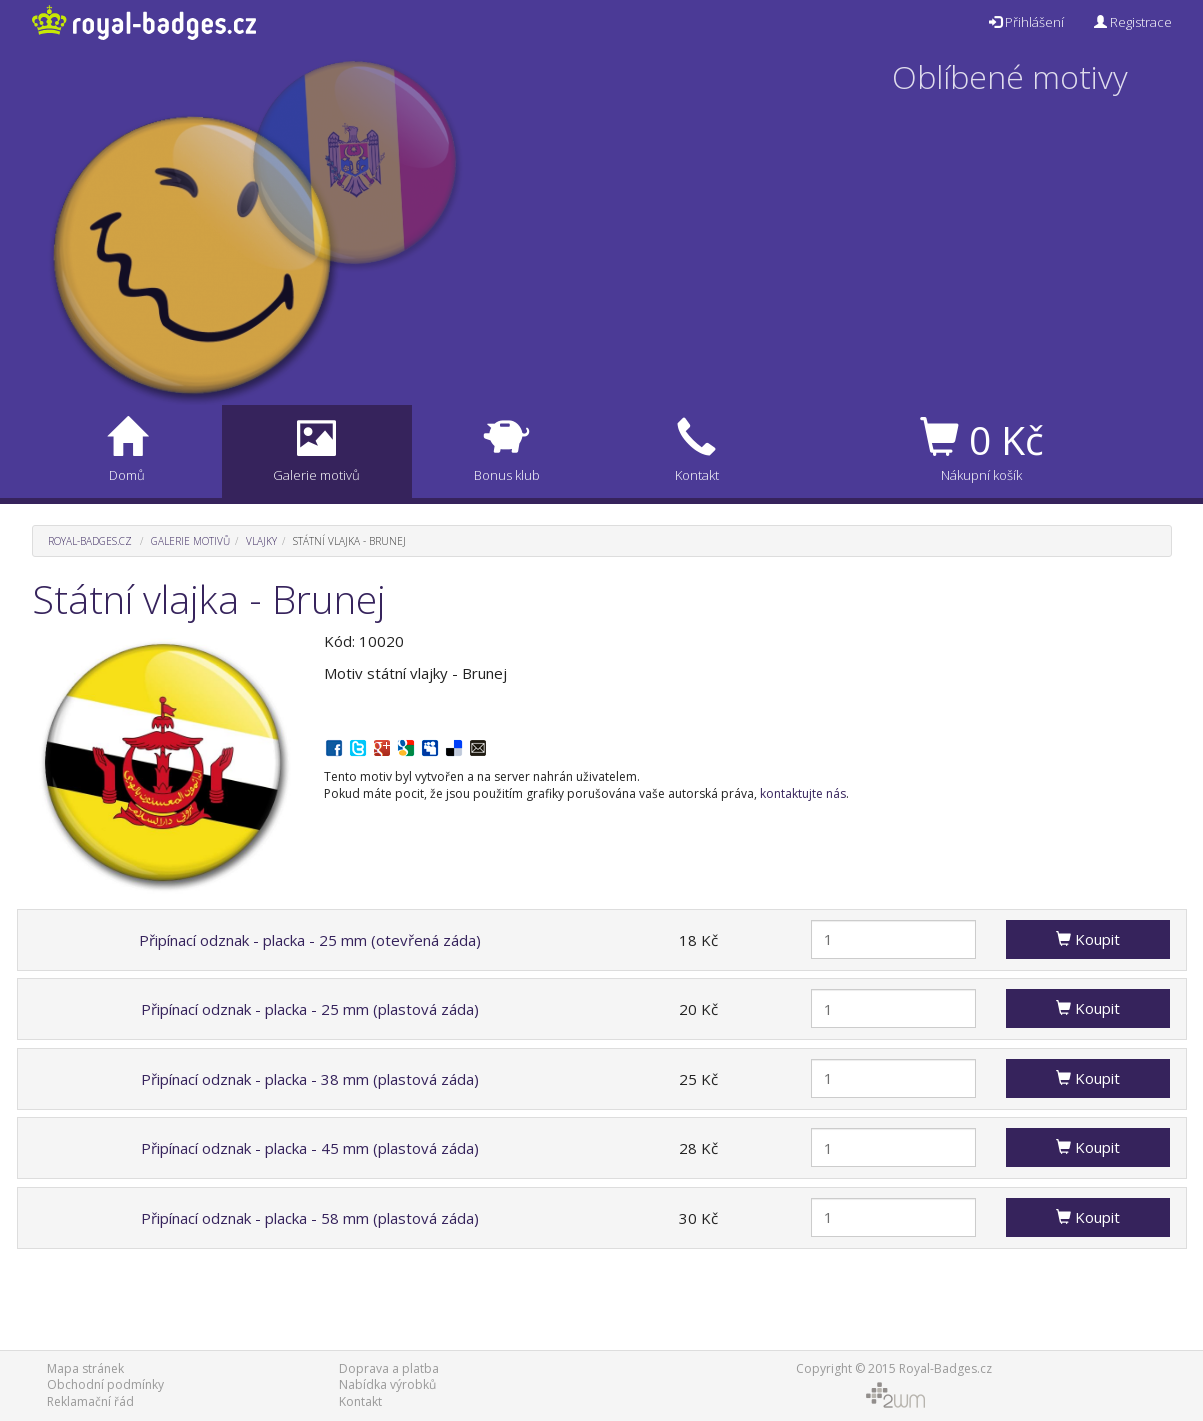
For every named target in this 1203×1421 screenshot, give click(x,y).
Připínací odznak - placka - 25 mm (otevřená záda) (310, 940)
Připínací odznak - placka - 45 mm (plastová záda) (310, 1148)
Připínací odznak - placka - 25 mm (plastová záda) (310, 1009)
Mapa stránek (85, 1368)
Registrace (1133, 22)
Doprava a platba (389, 1368)
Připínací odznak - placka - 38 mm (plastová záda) (310, 1079)
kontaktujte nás (803, 793)
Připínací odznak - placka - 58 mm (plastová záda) (310, 1218)
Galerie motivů (190, 541)
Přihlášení (1026, 22)
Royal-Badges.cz (90, 541)
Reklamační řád (90, 1401)
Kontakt (360, 1401)
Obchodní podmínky (105, 1384)
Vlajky (261, 541)
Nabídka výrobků (387, 1384)
